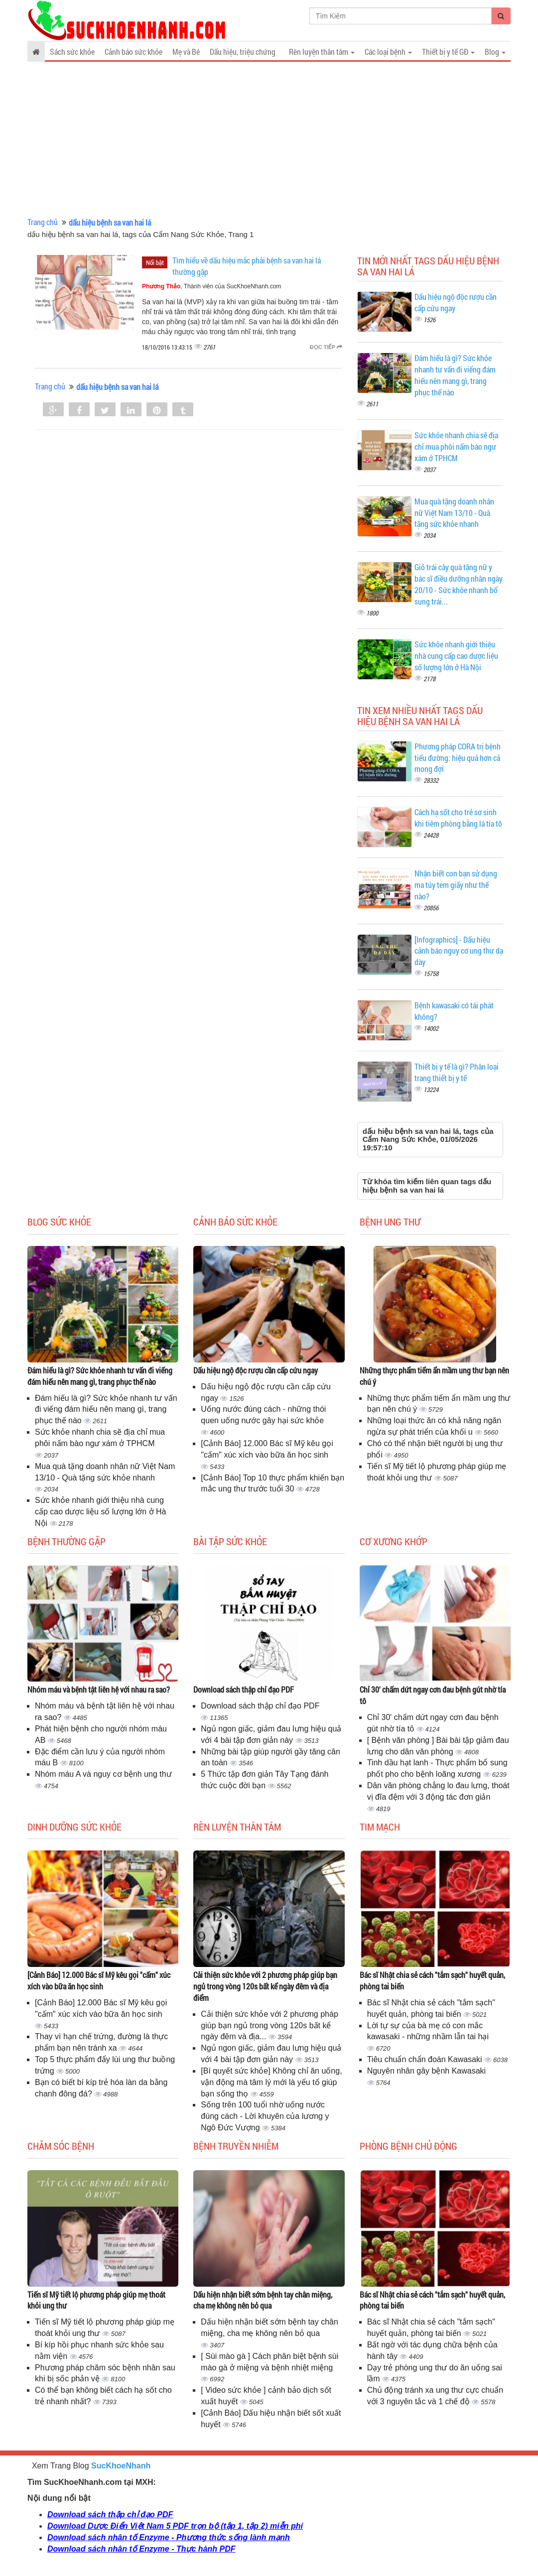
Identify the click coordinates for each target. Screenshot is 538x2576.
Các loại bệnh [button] (388, 51)
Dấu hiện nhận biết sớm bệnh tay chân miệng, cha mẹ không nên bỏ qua (262, 2300)
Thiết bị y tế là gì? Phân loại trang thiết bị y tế (456, 1072)
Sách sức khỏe (72, 51)
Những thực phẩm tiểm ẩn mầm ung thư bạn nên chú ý (434, 1376)
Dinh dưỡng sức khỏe (74, 1826)
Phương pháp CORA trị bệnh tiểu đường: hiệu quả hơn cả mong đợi (457, 757)
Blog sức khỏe (59, 1221)
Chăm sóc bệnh (60, 2145)
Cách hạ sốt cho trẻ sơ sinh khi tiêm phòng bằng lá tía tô (458, 818)
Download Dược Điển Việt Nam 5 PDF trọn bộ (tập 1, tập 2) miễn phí (175, 2526)
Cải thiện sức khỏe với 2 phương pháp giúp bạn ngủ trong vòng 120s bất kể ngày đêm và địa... (269, 2025)
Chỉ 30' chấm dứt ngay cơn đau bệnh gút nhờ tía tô (433, 1695)
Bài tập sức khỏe (230, 1541)
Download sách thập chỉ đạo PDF (243, 1689)
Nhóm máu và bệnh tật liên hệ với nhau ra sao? (98, 1689)
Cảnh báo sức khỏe (133, 51)
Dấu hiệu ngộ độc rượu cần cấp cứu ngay (255, 1370)
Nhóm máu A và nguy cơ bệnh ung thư (103, 1774)
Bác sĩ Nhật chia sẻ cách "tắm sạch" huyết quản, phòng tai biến (432, 1980)
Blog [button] (495, 51)
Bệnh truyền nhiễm (235, 2145)
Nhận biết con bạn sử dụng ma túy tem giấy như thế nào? (455, 884)
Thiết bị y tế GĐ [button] (448, 51)
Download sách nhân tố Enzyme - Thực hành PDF (141, 2549)
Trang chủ (42, 222)
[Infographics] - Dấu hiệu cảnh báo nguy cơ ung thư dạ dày (458, 951)
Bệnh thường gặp (66, 1541)
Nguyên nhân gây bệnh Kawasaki (426, 2071)
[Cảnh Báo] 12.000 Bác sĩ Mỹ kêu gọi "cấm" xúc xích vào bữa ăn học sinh (98, 1980)
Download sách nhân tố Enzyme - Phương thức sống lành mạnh (168, 2537)
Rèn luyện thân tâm (237, 1826)
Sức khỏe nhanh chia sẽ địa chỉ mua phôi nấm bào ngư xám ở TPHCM (456, 446)
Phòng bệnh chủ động (408, 2145)
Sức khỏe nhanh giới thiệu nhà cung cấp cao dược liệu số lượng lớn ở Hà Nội (456, 655)
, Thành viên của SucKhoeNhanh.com (211, 286)
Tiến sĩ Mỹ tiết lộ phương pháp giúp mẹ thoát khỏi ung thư (96, 2300)
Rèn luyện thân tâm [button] (322, 51)
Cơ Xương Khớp (393, 1541)
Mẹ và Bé (186, 51)
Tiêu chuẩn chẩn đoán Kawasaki (425, 2059)
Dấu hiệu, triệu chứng (242, 51)
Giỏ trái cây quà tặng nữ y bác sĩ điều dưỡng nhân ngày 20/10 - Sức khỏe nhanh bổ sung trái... (458, 584)
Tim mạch (380, 1826)
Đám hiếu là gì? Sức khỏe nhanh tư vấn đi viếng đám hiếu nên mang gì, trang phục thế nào (455, 375)
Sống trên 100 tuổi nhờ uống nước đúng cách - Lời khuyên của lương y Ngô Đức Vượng (265, 2116)
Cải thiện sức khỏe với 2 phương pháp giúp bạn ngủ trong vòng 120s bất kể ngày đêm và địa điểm (265, 1986)
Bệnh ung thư (390, 1221)
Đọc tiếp (326, 347)
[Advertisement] (269, 139)
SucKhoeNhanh (120, 2465)
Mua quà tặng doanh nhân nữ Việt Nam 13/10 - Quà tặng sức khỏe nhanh (454, 512)
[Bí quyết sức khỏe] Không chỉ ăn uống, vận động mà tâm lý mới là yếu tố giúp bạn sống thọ (271, 2082)
